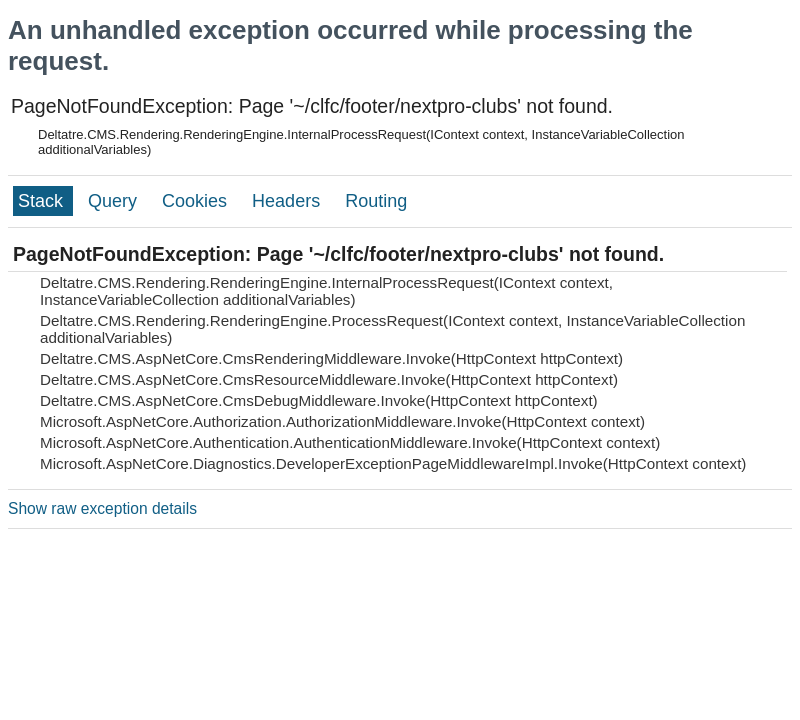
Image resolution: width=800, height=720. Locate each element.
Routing (376, 201)
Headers (288, 201)
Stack (43, 201)
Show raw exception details (102, 508)
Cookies (197, 201)
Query (115, 201)
